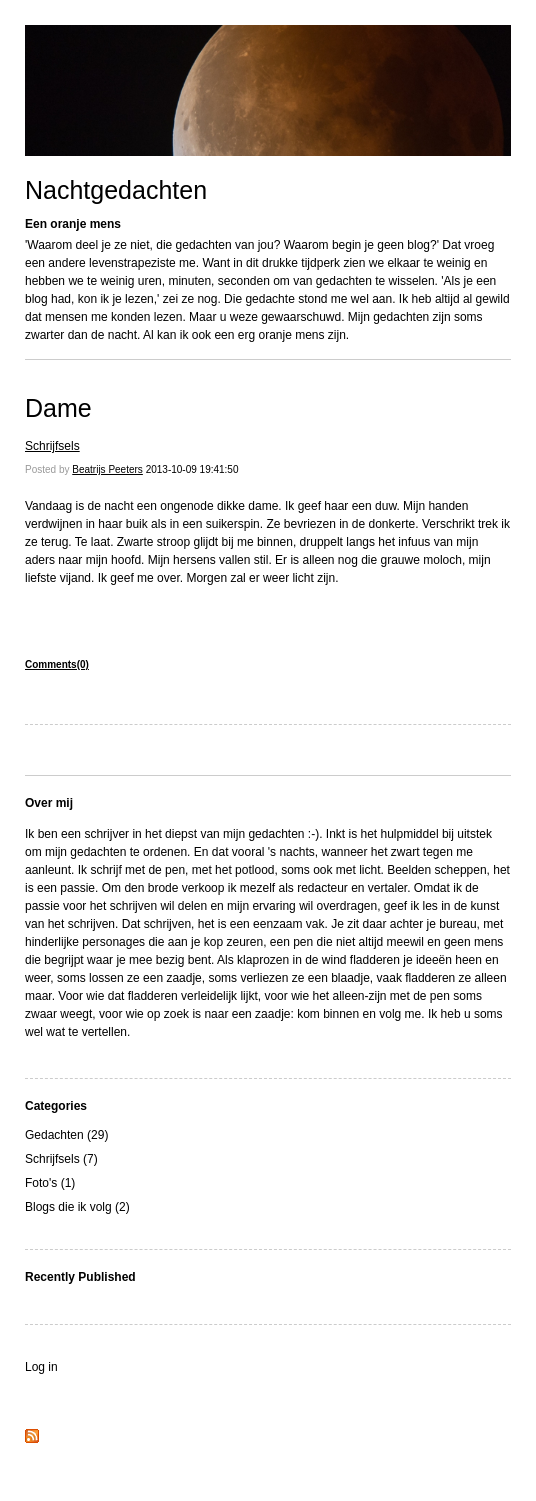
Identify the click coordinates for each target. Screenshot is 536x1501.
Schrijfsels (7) (61, 1159)
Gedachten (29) (66, 1135)
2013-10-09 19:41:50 (192, 469)
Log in (41, 1367)
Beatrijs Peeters (107, 469)
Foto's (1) (50, 1183)
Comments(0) (57, 664)
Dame (58, 408)
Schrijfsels (52, 446)
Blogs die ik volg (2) (77, 1207)
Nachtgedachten (116, 190)
